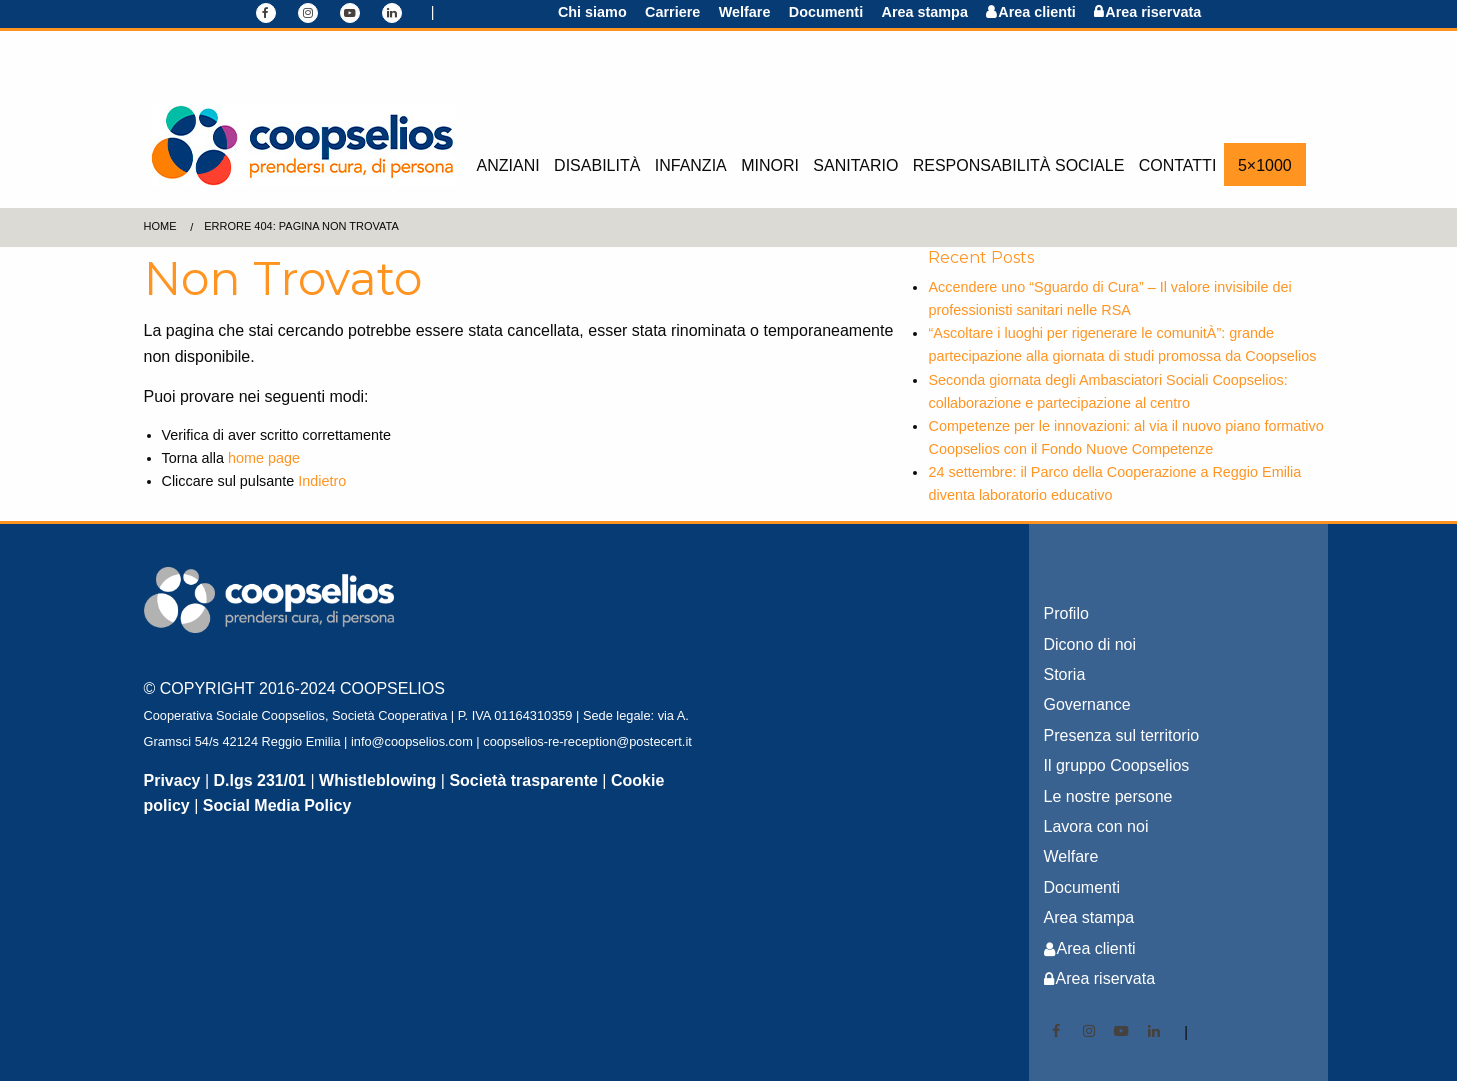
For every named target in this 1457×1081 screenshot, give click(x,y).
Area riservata (1153, 12)
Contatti (1178, 165)
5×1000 (1265, 165)
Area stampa (925, 12)
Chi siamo (592, 12)
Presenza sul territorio (1122, 735)
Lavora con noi (1096, 826)
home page (264, 458)
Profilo (1066, 613)
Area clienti (1037, 12)
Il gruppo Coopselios (1117, 765)
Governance (1087, 704)
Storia (1065, 674)
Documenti (826, 12)
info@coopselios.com (412, 741)
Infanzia (691, 165)
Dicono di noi (1090, 644)
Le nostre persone (1108, 796)
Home (160, 226)
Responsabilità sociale (1019, 165)
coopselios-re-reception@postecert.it (587, 741)
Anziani (508, 165)
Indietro (322, 481)
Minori (770, 165)
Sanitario (855, 165)
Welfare (745, 12)
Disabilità (597, 165)
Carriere (672, 12)
